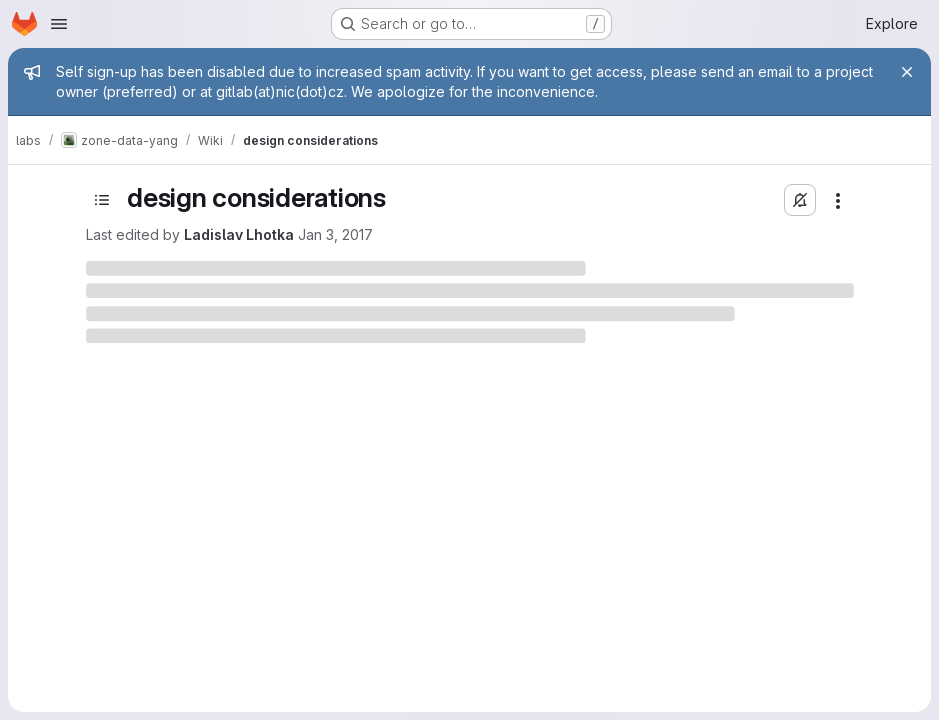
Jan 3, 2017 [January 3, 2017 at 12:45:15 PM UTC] (335, 234)
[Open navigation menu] (59, 24)
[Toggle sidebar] (102, 200)
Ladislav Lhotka (239, 234)
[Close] (907, 72)
